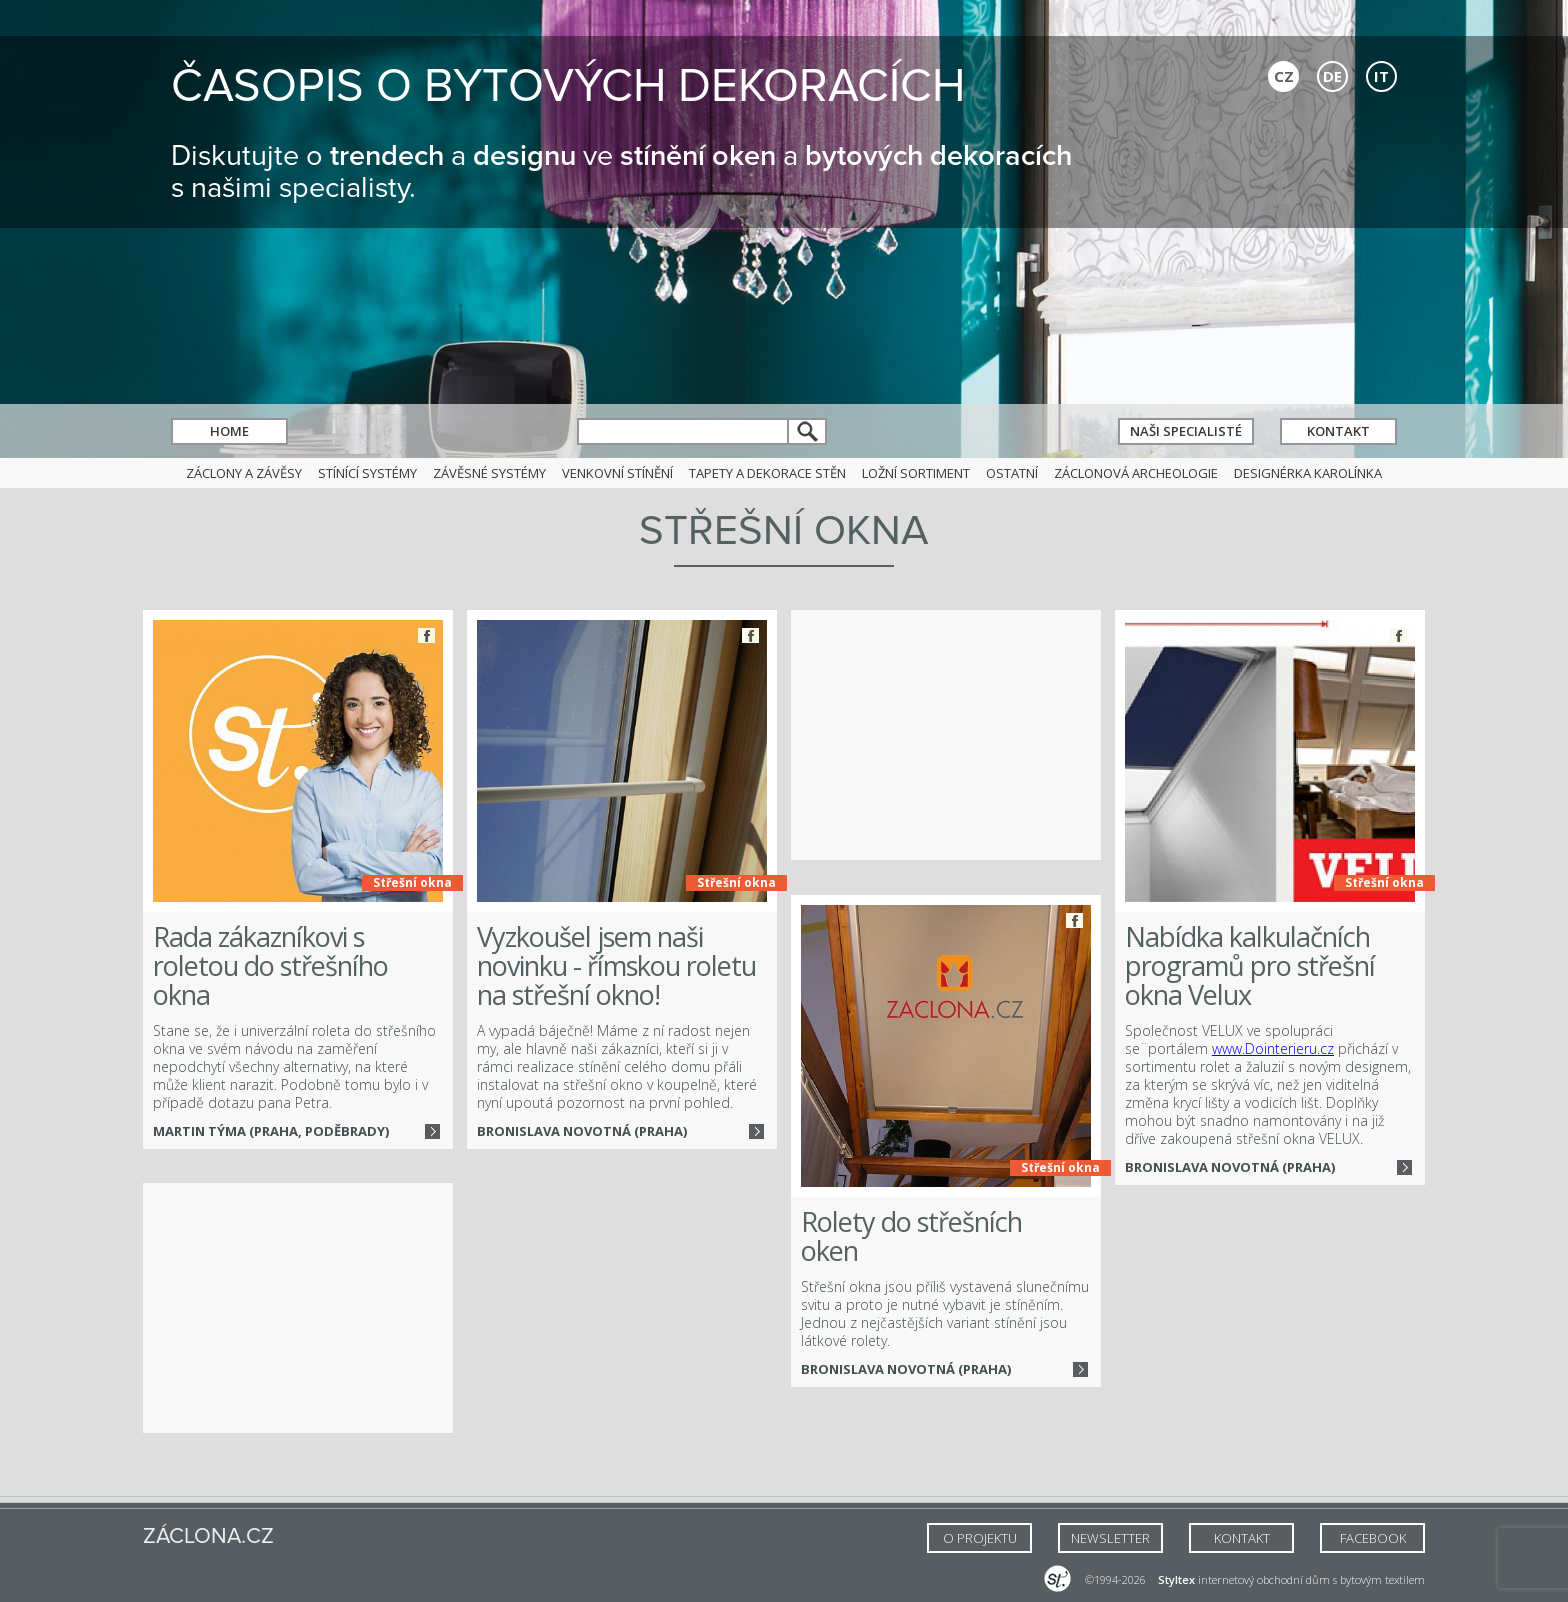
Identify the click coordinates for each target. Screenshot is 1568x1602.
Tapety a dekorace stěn (767, 473)
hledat (808, 431)
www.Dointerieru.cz (1273, 1048)
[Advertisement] (946, 735)
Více (432, 1131)
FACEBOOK (1373, 1538)
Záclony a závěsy (244, 473)
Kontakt (1338, 431)
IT (1381, 76)
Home (229, 431)
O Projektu (980, 1538)
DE (1332, 76)
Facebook (426, 635)
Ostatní (1012, 473)
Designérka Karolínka (1308, 473)
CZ (1284, 76)
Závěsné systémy (489, 473)
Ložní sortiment (916, 473)
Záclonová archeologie (1136, 473)
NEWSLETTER (1110, 1538)
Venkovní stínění (617, 473)
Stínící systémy (367, 473)
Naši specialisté (1186, 431)
